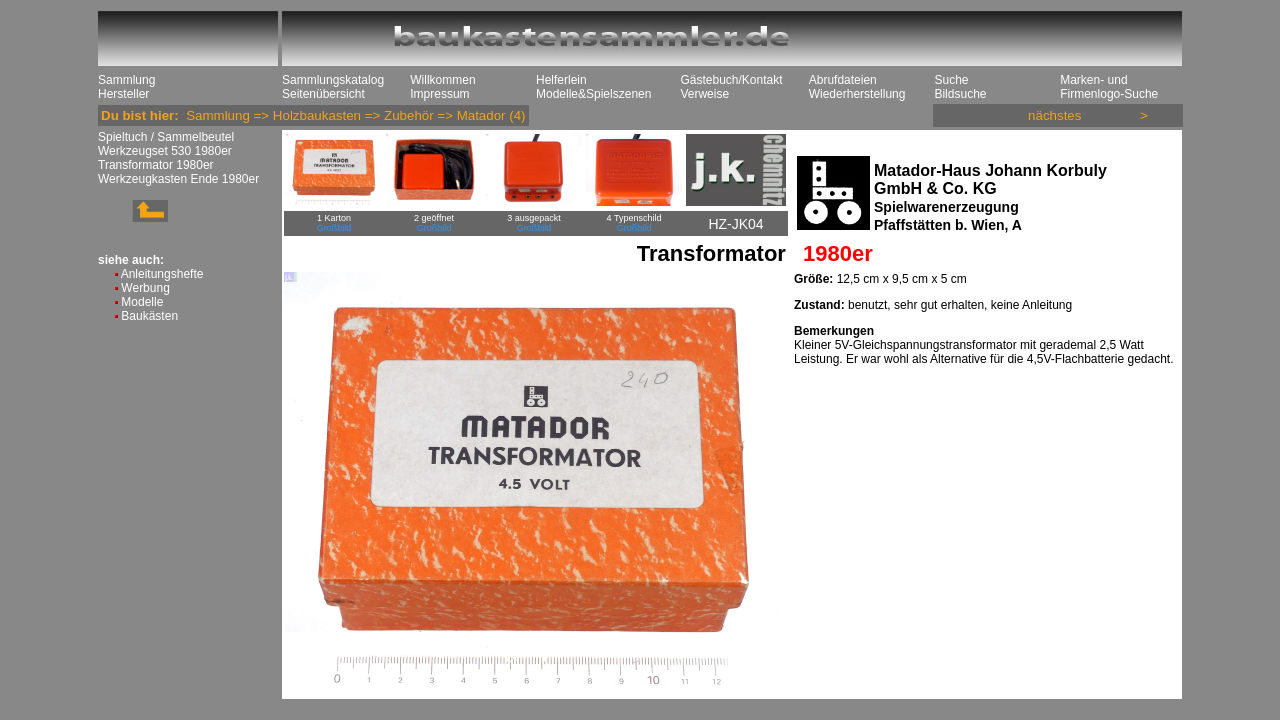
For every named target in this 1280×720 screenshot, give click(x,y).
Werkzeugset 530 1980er (165, 151)
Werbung (145, 288)
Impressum (439, 94)
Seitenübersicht (323, 94)
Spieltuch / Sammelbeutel (166, 137)
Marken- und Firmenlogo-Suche (1109, 87)
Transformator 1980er (156, 165)
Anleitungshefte (162, 274)
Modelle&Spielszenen (593, 94)
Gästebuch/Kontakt (731, 80)
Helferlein (561, 80)
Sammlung (126, 80)
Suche (951, 80)
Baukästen (149, 316)
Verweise (704, 94)
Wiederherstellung (857, 94)
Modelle (142, 302)
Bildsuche (960, 94)
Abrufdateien (843, 80)
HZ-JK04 (735, 224)
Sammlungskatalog (333, 80)
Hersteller (123, 94)
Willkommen (442, 80)
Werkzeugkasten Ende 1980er (178, 179)
